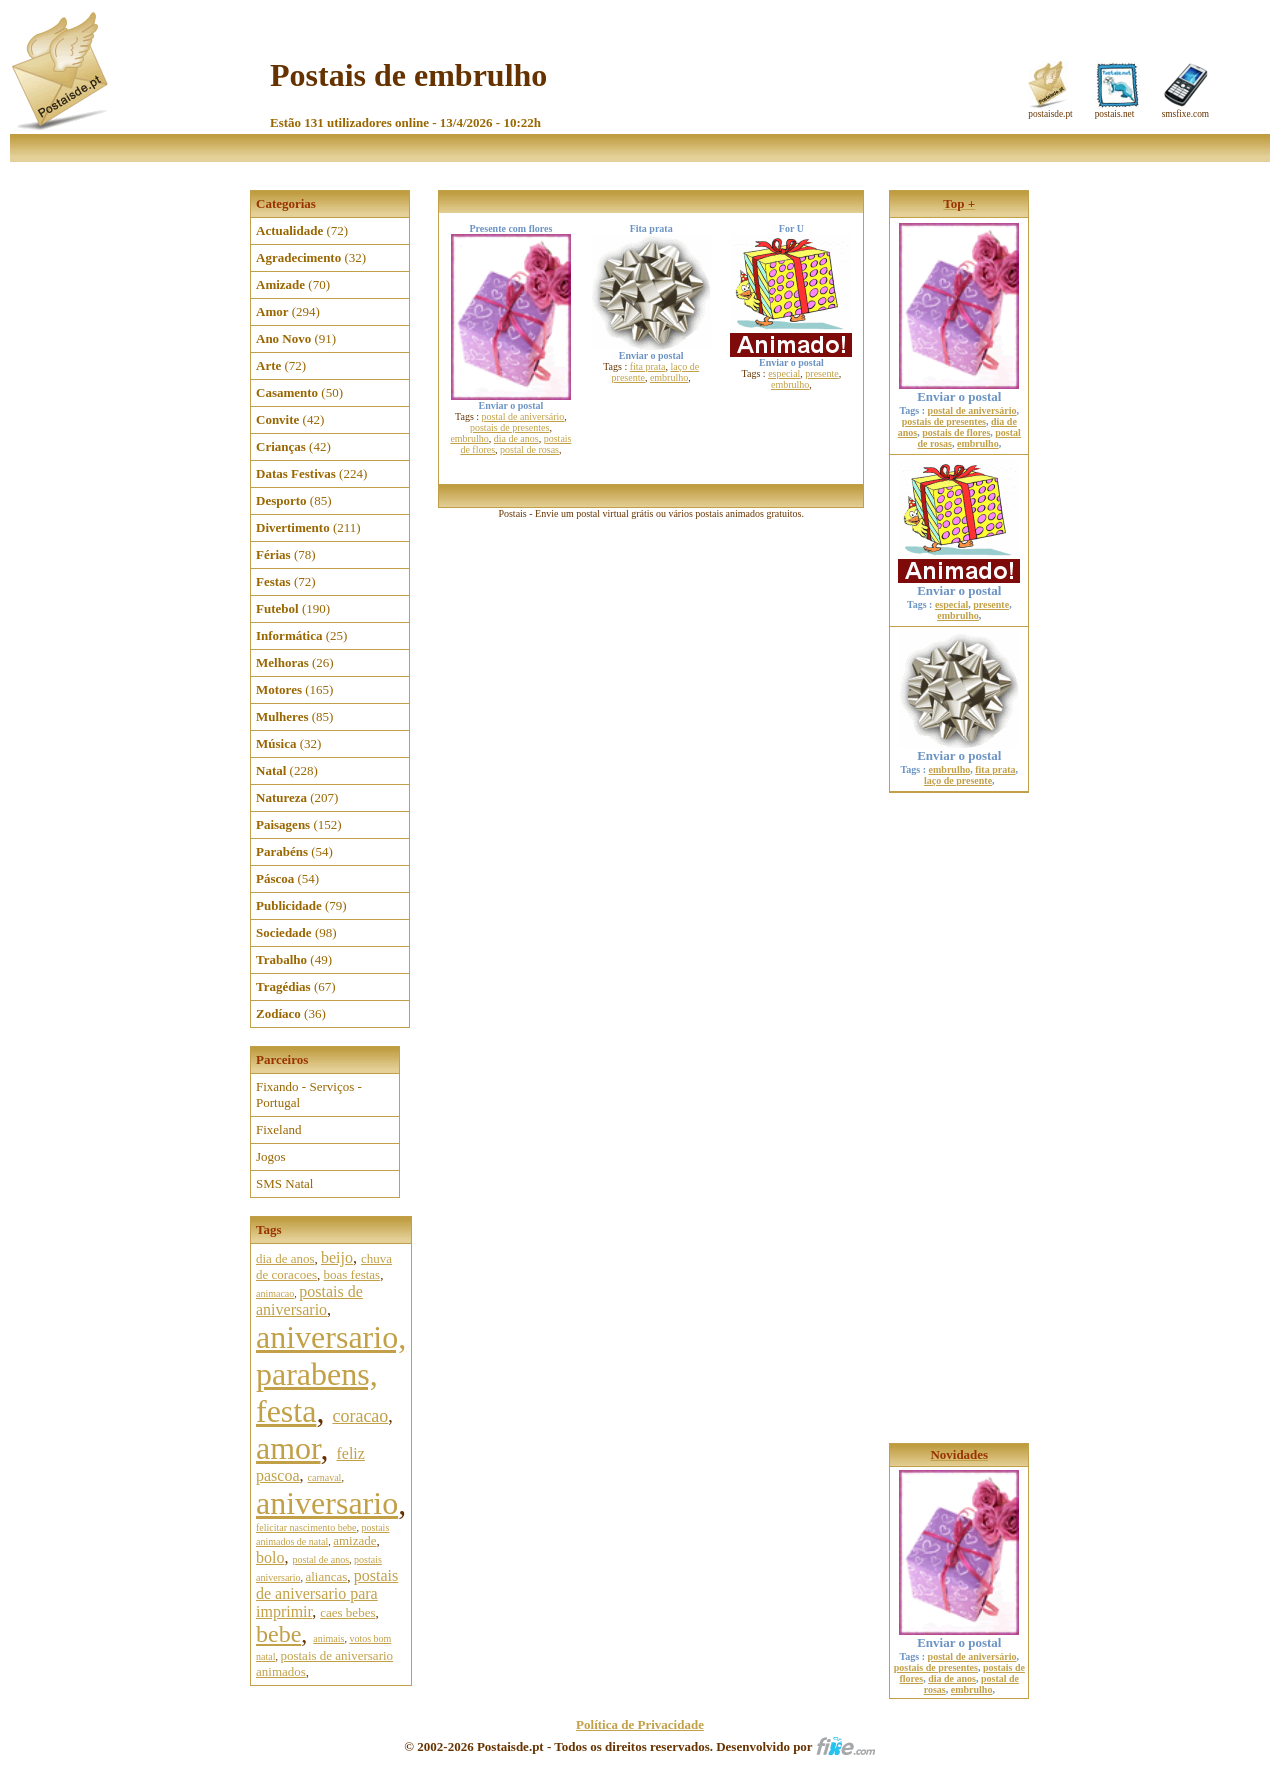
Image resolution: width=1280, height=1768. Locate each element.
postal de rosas (529, 449)
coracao (360, 1416)
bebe (278, 1634)
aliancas (326, 1576)
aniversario (327, 1503)
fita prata (648, 366)
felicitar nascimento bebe (306, 1527)
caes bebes (347, 1612)
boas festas (352, 1274)
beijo (337, 1257)
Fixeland (279, 1129)
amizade (354, 1540)
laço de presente (958, 780)
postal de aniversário (523, 416)
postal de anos (320, 1559)
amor (288, 1448)
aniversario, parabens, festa (331, 1374)
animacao (275, 1293)
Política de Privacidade (640, 1724)
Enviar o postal (959, 390)
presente (821, 373)
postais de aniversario (309, 1300)
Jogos (271, 1156)
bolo (270, 1557)
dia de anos (285, 1258)
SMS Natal (284, 1183)
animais (328, 1638)
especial (784, 373)
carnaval (325, 1477)
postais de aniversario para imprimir (327, 1593)
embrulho (469, 438)
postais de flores (956, 432)
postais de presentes (509, 427)
